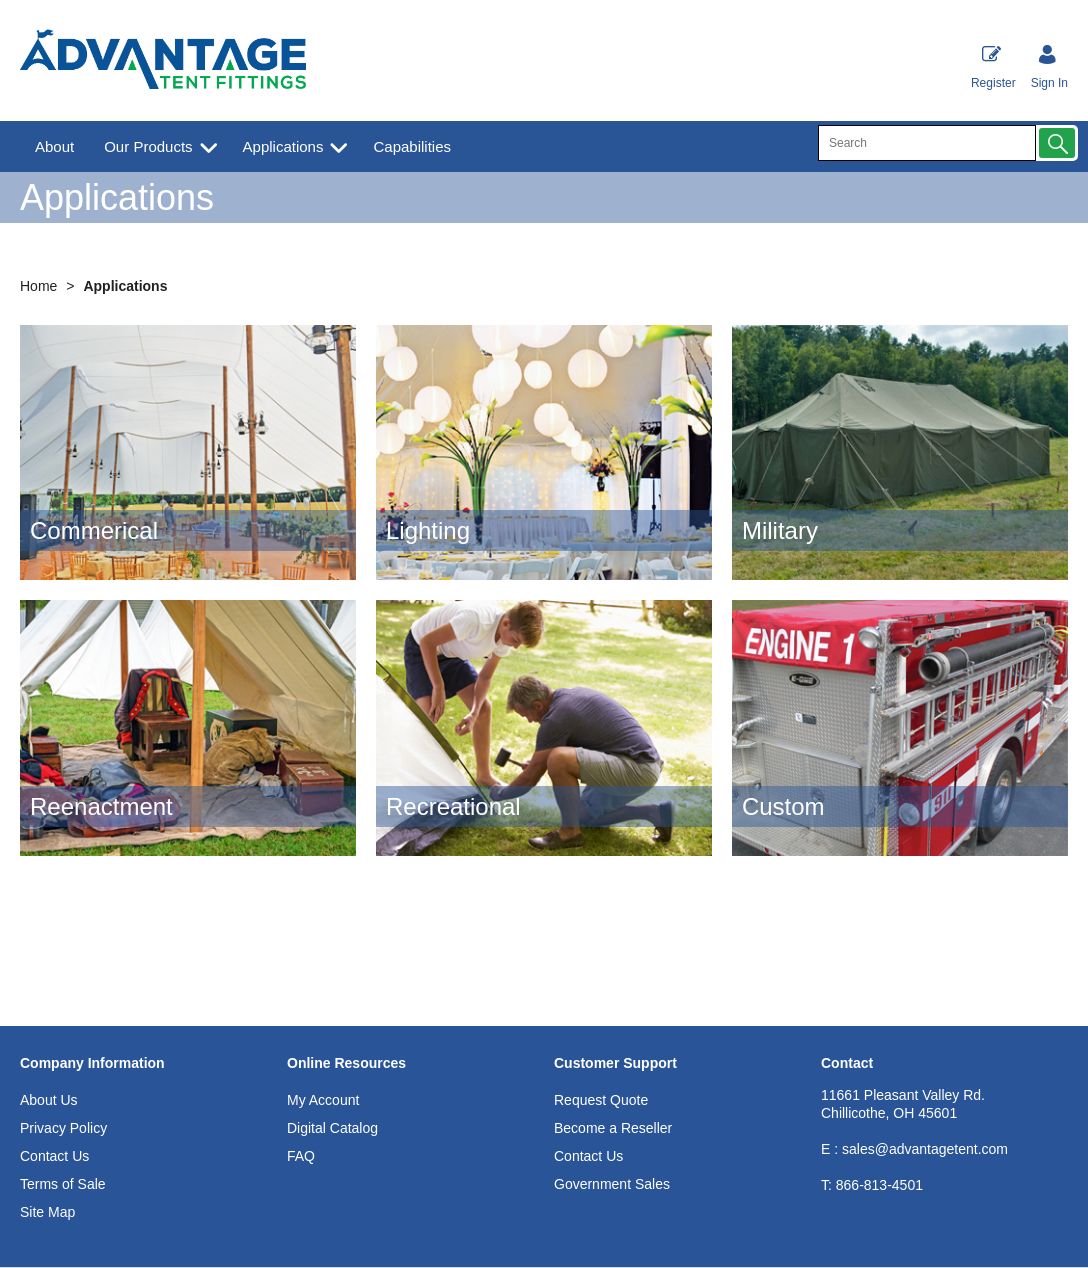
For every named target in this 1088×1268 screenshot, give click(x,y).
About (54, 146)
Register (993, 67)
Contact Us (54, 1156)
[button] (1057, 143)
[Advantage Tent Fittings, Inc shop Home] (163, 61)
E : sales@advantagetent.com (914, 1149)
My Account (323, 1100)
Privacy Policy (63, 1128)
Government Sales (612, 1184)
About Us (49, 1100)
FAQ (301, 1156)
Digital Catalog (332, 1128)
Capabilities (412, 146)
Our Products (148, 146)
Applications (283, 146)
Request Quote (601, 1100)
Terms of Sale (63, 1184)
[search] (927, 143)
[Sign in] (1049, 69)
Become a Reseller (613, 1128)
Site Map (47, 1212)
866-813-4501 (872, 1185)
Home (40, 286)
